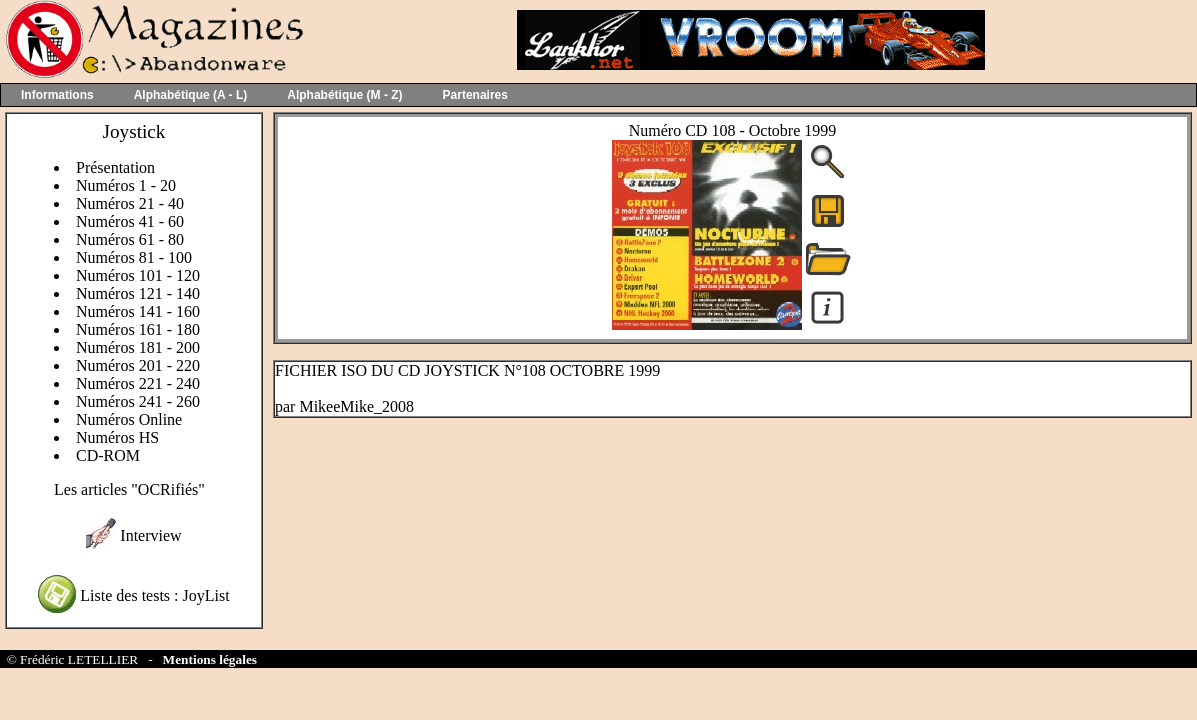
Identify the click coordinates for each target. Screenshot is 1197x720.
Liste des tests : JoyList (154, 595)
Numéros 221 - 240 (138, 383)
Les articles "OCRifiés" (129, 489)
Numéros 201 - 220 (138, 365)
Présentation (115, 167)
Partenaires (475, 95)
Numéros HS (117, 437)
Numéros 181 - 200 (138, 347)
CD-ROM (108, 455)
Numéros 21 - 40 (130, 203)
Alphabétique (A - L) (191, 95)
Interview (150, 535)
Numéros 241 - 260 (138, 401)
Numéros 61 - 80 (130, 239)
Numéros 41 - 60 (130, 221)
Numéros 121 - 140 (138, 293)
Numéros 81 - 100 (134, 257)
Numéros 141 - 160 (138, 311)
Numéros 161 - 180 (138, 329)
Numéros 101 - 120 (138, 275)
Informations (57, 95)
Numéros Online (129, 419)
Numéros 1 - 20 (126, 185)
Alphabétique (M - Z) (344, 95)
